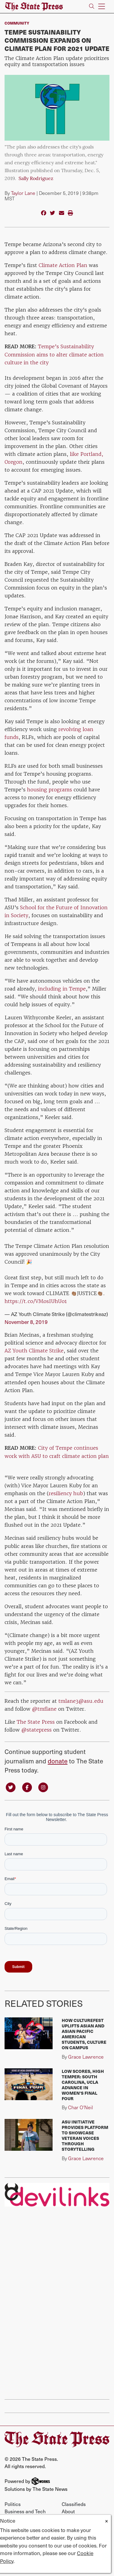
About (68, 2511)
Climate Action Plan (63, 265)
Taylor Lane (23, 193)
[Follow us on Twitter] (11, 1787)
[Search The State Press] (91, 6)
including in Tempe (62, 989)
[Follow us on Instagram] (43, 1787)
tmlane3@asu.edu (80, 1701)
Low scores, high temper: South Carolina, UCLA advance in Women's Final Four (83, 2084)
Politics (13, 2504)
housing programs (49, 790)
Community (17, 22)
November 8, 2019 (26, 1322)
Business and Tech (25, 2511)
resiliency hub (66, 1493)
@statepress (36, 1730)
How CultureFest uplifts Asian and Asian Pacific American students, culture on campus (84, 2033)
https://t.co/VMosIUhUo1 (36, 1301)
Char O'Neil (80, 2107)
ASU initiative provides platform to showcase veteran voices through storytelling (85, 2135)
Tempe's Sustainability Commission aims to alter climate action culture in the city (54, 354)
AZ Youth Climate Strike (34, 1351)
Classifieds (74, 2504)
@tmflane (44, 1709)
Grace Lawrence (86, 2056)
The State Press (36, 1722)
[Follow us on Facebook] (27, 1787)
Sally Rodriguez (36, 178)
